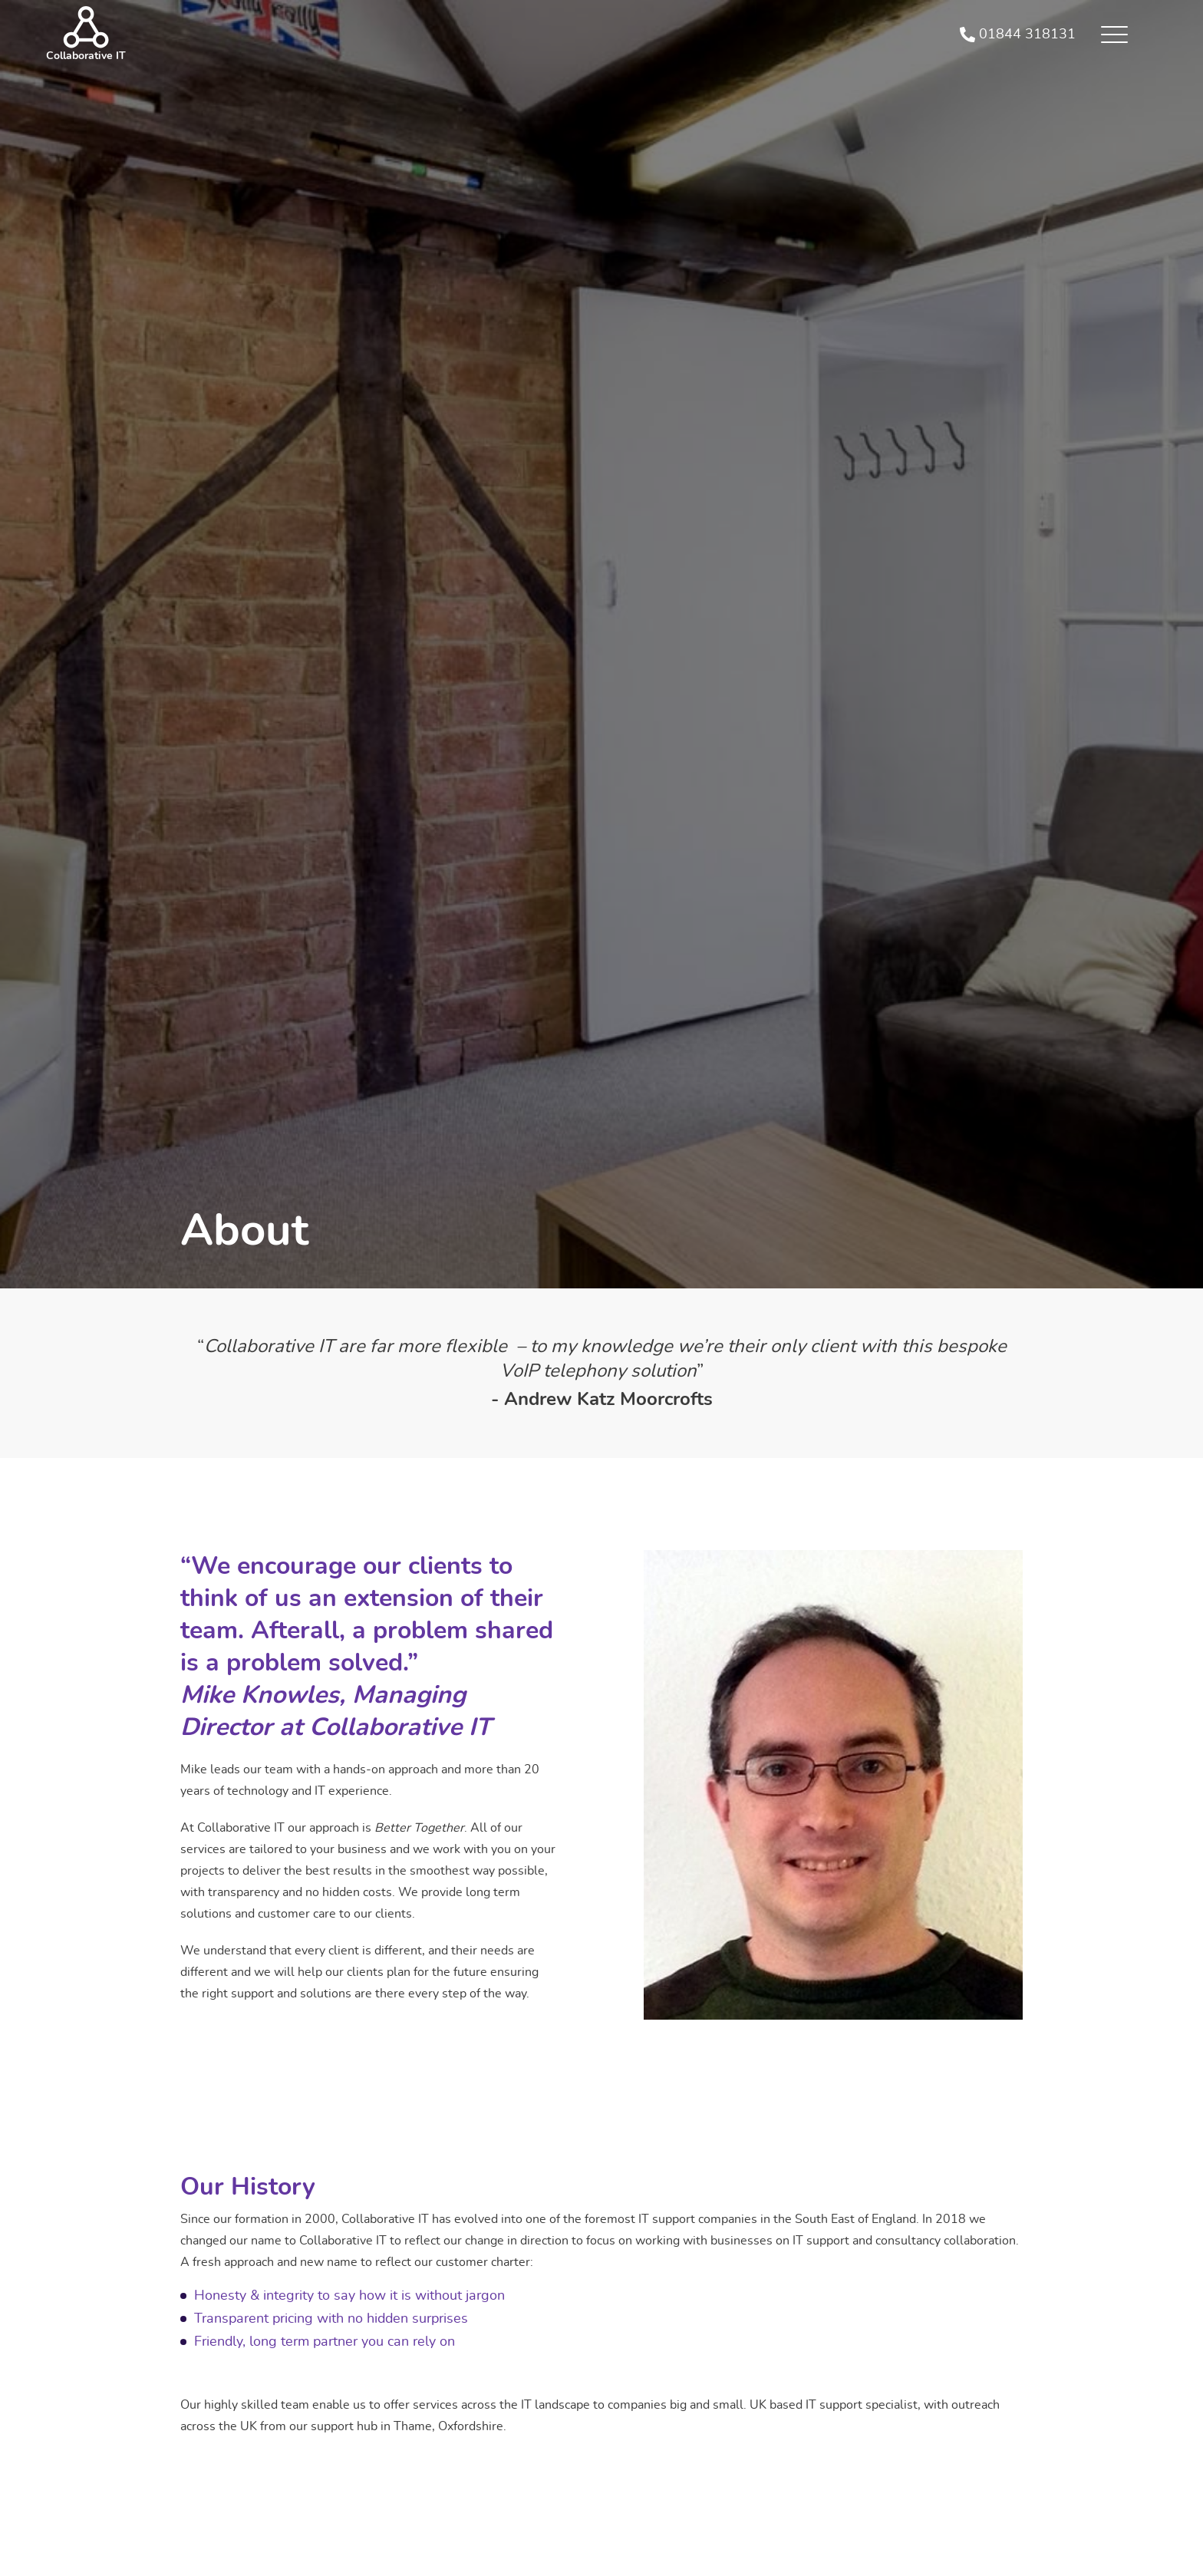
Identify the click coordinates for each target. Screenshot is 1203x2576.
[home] (86, 34)
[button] (1114, 34)
